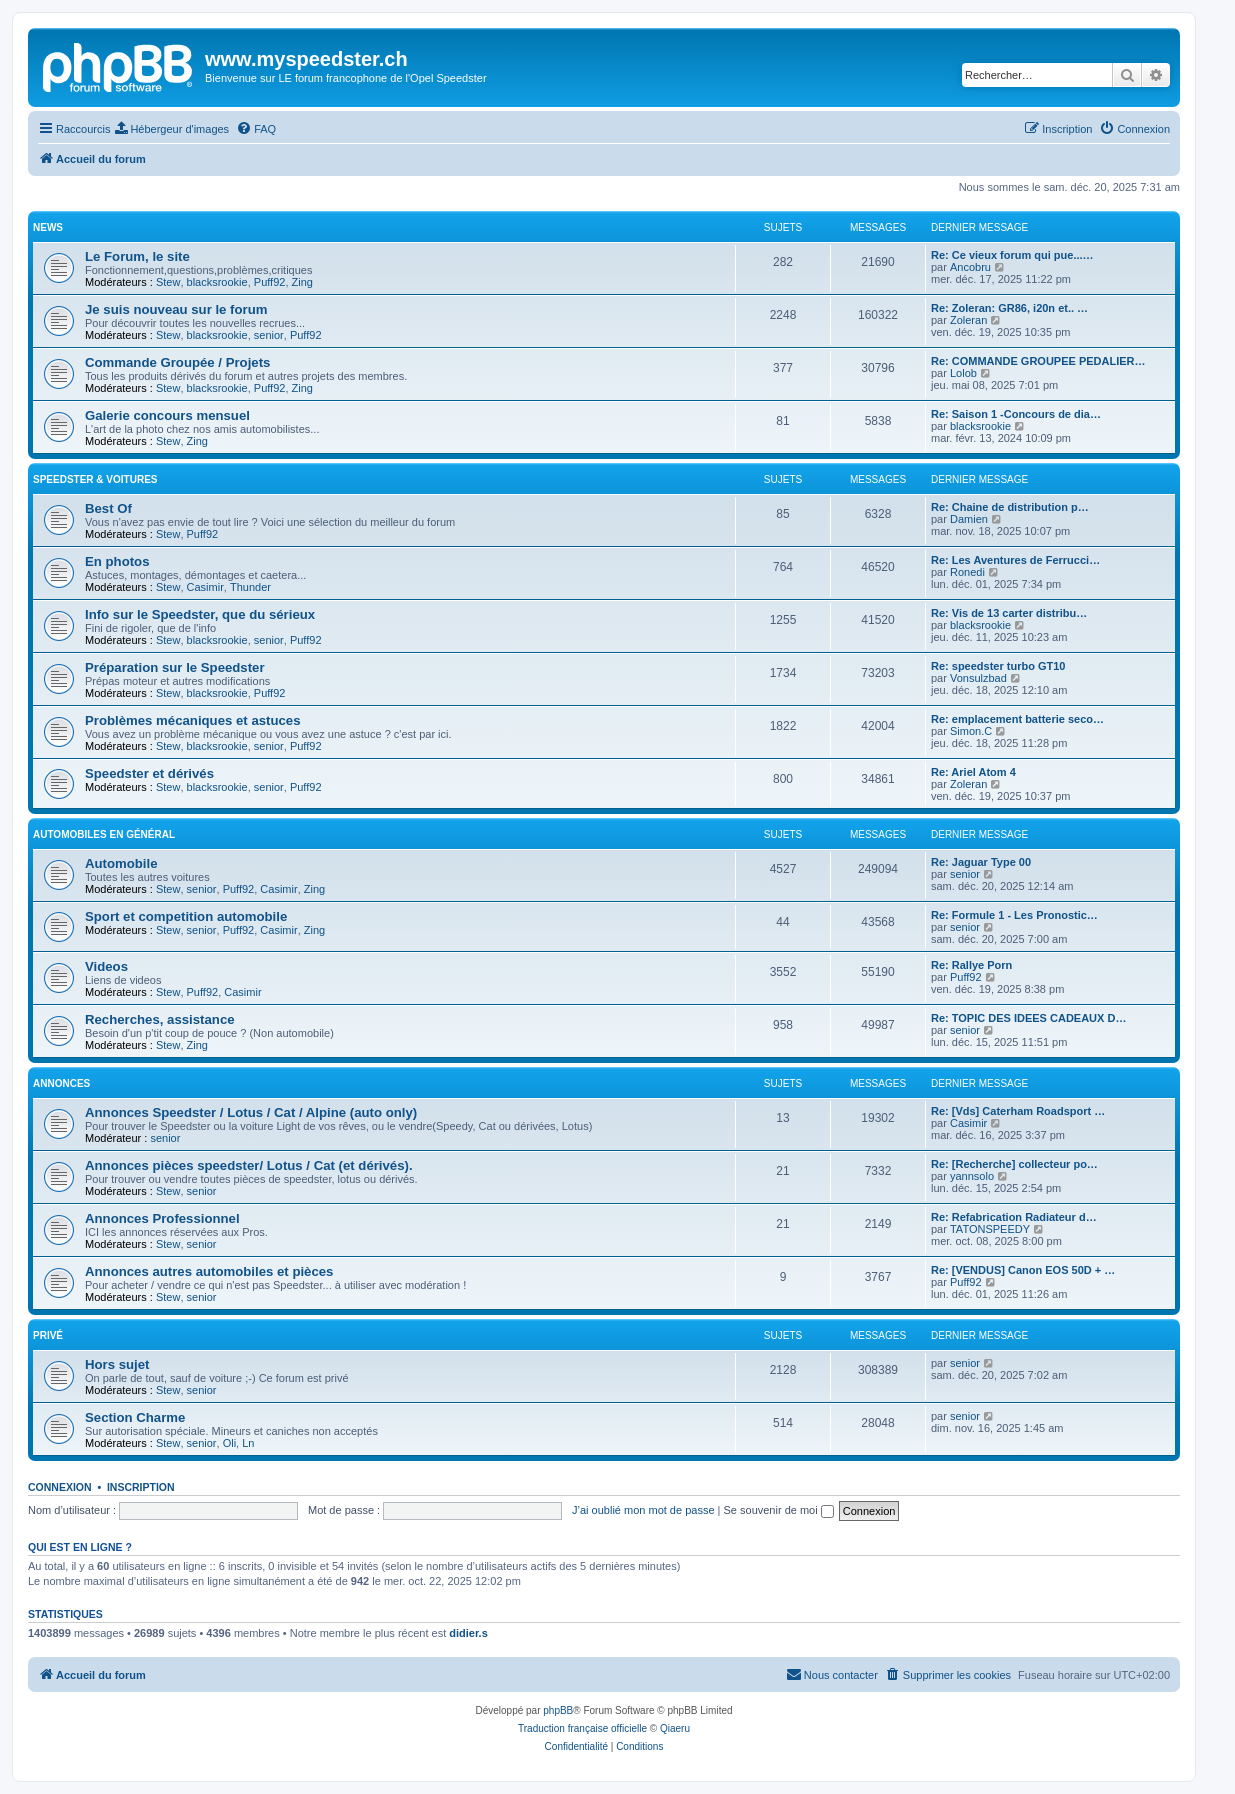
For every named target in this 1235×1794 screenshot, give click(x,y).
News (48, 227)
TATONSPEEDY (990, 1229)
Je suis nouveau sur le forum (176, 309)
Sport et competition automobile (186, 916)
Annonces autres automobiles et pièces (209, 1271)
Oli (229, 1443)
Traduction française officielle (582, 1728)
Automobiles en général (104, 834)
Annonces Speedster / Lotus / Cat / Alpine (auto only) (251, 1112)
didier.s (468, 1633)
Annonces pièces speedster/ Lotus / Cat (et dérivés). (249, 1165)
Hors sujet (117, 1364)
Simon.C (971, 731)
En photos (117, 561)
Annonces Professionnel (162, 1218)
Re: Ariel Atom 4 (973, 772)
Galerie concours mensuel (167, 415)
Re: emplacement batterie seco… (1017, 719)
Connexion (60, 1487)
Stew (168, 282)
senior (269, 335)
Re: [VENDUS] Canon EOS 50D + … (1023, 1270)
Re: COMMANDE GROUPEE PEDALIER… (1038, 361)
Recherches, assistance (160, 1019)
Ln (248, 1443)
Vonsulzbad (978, 678)
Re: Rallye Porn (971, 965)
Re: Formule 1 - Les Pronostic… (1014, 915)
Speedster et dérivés (149, 773)
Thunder (250, 587)
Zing (302, 282)
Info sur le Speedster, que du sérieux (200, 614)
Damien (969, 519)
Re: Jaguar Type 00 (981, 862)
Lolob (963, 373)
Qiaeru (675, 1728)
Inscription (141, 1487)
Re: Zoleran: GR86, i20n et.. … (1009, 308)
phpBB (558, 1710)
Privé (48, 1335)
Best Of (108, 508)
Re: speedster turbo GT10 (998, 666)
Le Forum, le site (137, 256)
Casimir (205, 587)
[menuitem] (172, 129)
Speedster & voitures (95, 479)
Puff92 (270, 282)
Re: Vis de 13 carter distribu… (1009, 613)
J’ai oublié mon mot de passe (643, 1510)
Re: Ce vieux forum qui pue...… (1012, 255)
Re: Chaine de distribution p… (1010, 507)
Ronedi (967, 572)
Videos (106, 966)
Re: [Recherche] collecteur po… (1014, 1164)
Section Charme (135, 1417)
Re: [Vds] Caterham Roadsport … (1018, 1111)
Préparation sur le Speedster (175, 667)
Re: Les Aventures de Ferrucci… (1015, 560)
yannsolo (972, 1176)
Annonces (61, 1083)
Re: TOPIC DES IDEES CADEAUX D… (1028, 1018)
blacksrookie (217, 282)
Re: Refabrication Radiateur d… (1014, 1217)
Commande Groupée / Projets (177, 362)
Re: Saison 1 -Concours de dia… (1016, 414)
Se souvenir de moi (779, 1510)
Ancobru (970, 267)
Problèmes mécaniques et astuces (193, 720)
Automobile (121, 863)
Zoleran (968, 320)
